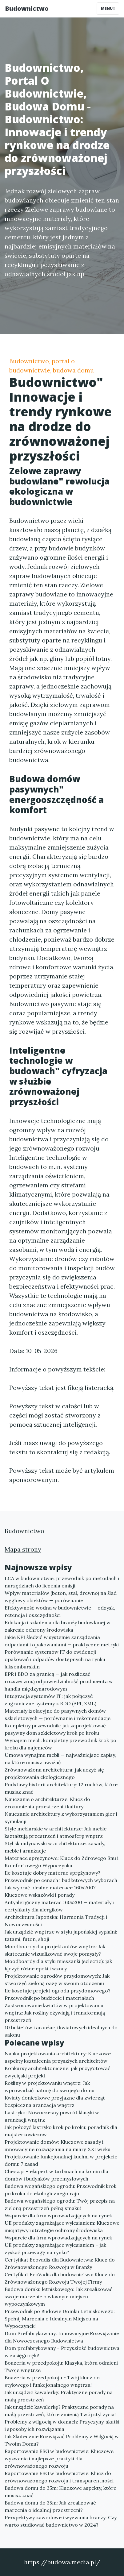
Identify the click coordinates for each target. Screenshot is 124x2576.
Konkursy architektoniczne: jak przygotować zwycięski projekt (57, 2072)
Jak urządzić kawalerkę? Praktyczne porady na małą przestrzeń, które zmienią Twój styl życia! (60, 2410)
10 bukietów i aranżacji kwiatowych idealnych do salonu (61, 2031)
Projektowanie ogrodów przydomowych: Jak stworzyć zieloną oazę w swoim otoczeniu (57, 1979)
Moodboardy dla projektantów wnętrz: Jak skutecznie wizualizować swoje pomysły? (55, 1950)
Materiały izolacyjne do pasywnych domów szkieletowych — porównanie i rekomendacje (57, 1714)
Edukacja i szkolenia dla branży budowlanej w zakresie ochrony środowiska (57, 1626)
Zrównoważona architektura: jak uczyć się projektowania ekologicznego (54, 1773)
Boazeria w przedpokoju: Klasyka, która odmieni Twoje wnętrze (61, 2366)
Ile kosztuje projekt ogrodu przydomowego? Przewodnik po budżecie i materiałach (57, 1994)
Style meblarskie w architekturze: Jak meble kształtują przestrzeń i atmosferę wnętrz (55, 1832)
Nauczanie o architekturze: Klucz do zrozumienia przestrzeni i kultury (47, 1803)
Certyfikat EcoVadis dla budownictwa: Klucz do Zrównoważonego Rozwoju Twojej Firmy (60, 2278)
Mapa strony (23, 1549)
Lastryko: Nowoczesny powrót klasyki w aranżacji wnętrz (52, 2116)
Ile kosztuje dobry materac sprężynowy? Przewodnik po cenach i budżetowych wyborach (61, 1876)
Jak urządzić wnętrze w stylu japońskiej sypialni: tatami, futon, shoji (61, 1935)
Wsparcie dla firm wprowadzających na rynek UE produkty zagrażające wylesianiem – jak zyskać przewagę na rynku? (58, 2245)
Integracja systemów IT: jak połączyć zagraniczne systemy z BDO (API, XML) (50, 1699)
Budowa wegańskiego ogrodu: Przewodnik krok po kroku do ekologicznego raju (60, 2189)
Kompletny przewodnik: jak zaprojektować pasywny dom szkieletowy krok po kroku (55, 1729)
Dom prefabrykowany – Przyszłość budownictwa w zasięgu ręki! (62, 2351)
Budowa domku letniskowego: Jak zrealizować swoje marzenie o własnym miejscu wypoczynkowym (59, 2296)
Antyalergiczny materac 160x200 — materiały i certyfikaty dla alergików (59, 1906)
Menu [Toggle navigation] (108, 8)
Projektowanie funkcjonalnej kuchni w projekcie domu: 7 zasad (61, 2160)
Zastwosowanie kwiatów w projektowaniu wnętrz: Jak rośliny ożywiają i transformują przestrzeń (55, 2012)
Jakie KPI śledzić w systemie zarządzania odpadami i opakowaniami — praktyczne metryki (62, 1641)
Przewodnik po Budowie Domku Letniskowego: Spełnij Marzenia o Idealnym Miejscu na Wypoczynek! (60, 2318)
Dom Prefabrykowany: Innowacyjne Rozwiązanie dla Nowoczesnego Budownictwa (62, 2337)
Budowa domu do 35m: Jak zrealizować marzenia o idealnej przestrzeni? (50, 2506)
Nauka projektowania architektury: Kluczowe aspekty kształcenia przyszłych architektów (58, 2057)
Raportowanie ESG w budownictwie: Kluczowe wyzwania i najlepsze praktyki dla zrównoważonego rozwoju (59, 2458)
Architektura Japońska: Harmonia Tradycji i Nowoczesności (56, 1920)
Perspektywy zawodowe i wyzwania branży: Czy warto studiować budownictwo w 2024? (61, 2521)
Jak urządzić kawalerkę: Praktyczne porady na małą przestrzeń (59, 2396)
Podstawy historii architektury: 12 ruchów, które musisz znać (61, 1788)
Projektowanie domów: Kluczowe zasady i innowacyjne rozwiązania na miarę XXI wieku (57, 2145)
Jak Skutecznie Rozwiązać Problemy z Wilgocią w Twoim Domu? (62, 2440)
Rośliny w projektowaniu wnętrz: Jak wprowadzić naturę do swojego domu (49, 2086)
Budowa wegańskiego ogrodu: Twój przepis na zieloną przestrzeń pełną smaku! (60, 2204)
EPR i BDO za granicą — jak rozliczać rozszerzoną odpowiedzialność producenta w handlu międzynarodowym (59, 1681)
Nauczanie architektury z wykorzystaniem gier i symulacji (61, 1817)
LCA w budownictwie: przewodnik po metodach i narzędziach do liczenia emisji (62, 1582)
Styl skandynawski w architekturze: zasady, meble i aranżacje (55, 1847)
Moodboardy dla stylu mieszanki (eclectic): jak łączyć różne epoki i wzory (58, 1965)
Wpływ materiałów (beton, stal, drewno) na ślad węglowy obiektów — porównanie (61, 1596)
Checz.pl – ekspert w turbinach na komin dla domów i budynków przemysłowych (56, 2175)
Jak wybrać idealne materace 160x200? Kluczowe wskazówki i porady (50, 1891)
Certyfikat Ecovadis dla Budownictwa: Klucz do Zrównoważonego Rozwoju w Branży (60, 2263)
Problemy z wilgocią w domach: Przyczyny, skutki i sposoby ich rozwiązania (62, 2425)
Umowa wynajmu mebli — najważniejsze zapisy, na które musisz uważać (60, 1758)
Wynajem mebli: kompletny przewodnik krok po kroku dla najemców (60, 1744)
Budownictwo (27, 8)
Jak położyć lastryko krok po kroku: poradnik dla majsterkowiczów (61, 2131)
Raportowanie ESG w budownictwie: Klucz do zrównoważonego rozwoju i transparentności (59, 2477)
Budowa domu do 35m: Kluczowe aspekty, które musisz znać (60, 2491)
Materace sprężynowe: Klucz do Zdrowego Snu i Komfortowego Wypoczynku (61, 1861)
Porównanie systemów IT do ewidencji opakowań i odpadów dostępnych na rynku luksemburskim (55, 1659)
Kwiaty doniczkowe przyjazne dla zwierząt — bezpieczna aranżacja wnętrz (57, 2101)
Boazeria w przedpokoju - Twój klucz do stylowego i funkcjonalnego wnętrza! (52, 2381)
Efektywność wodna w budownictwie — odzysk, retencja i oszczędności (60, 1611)
